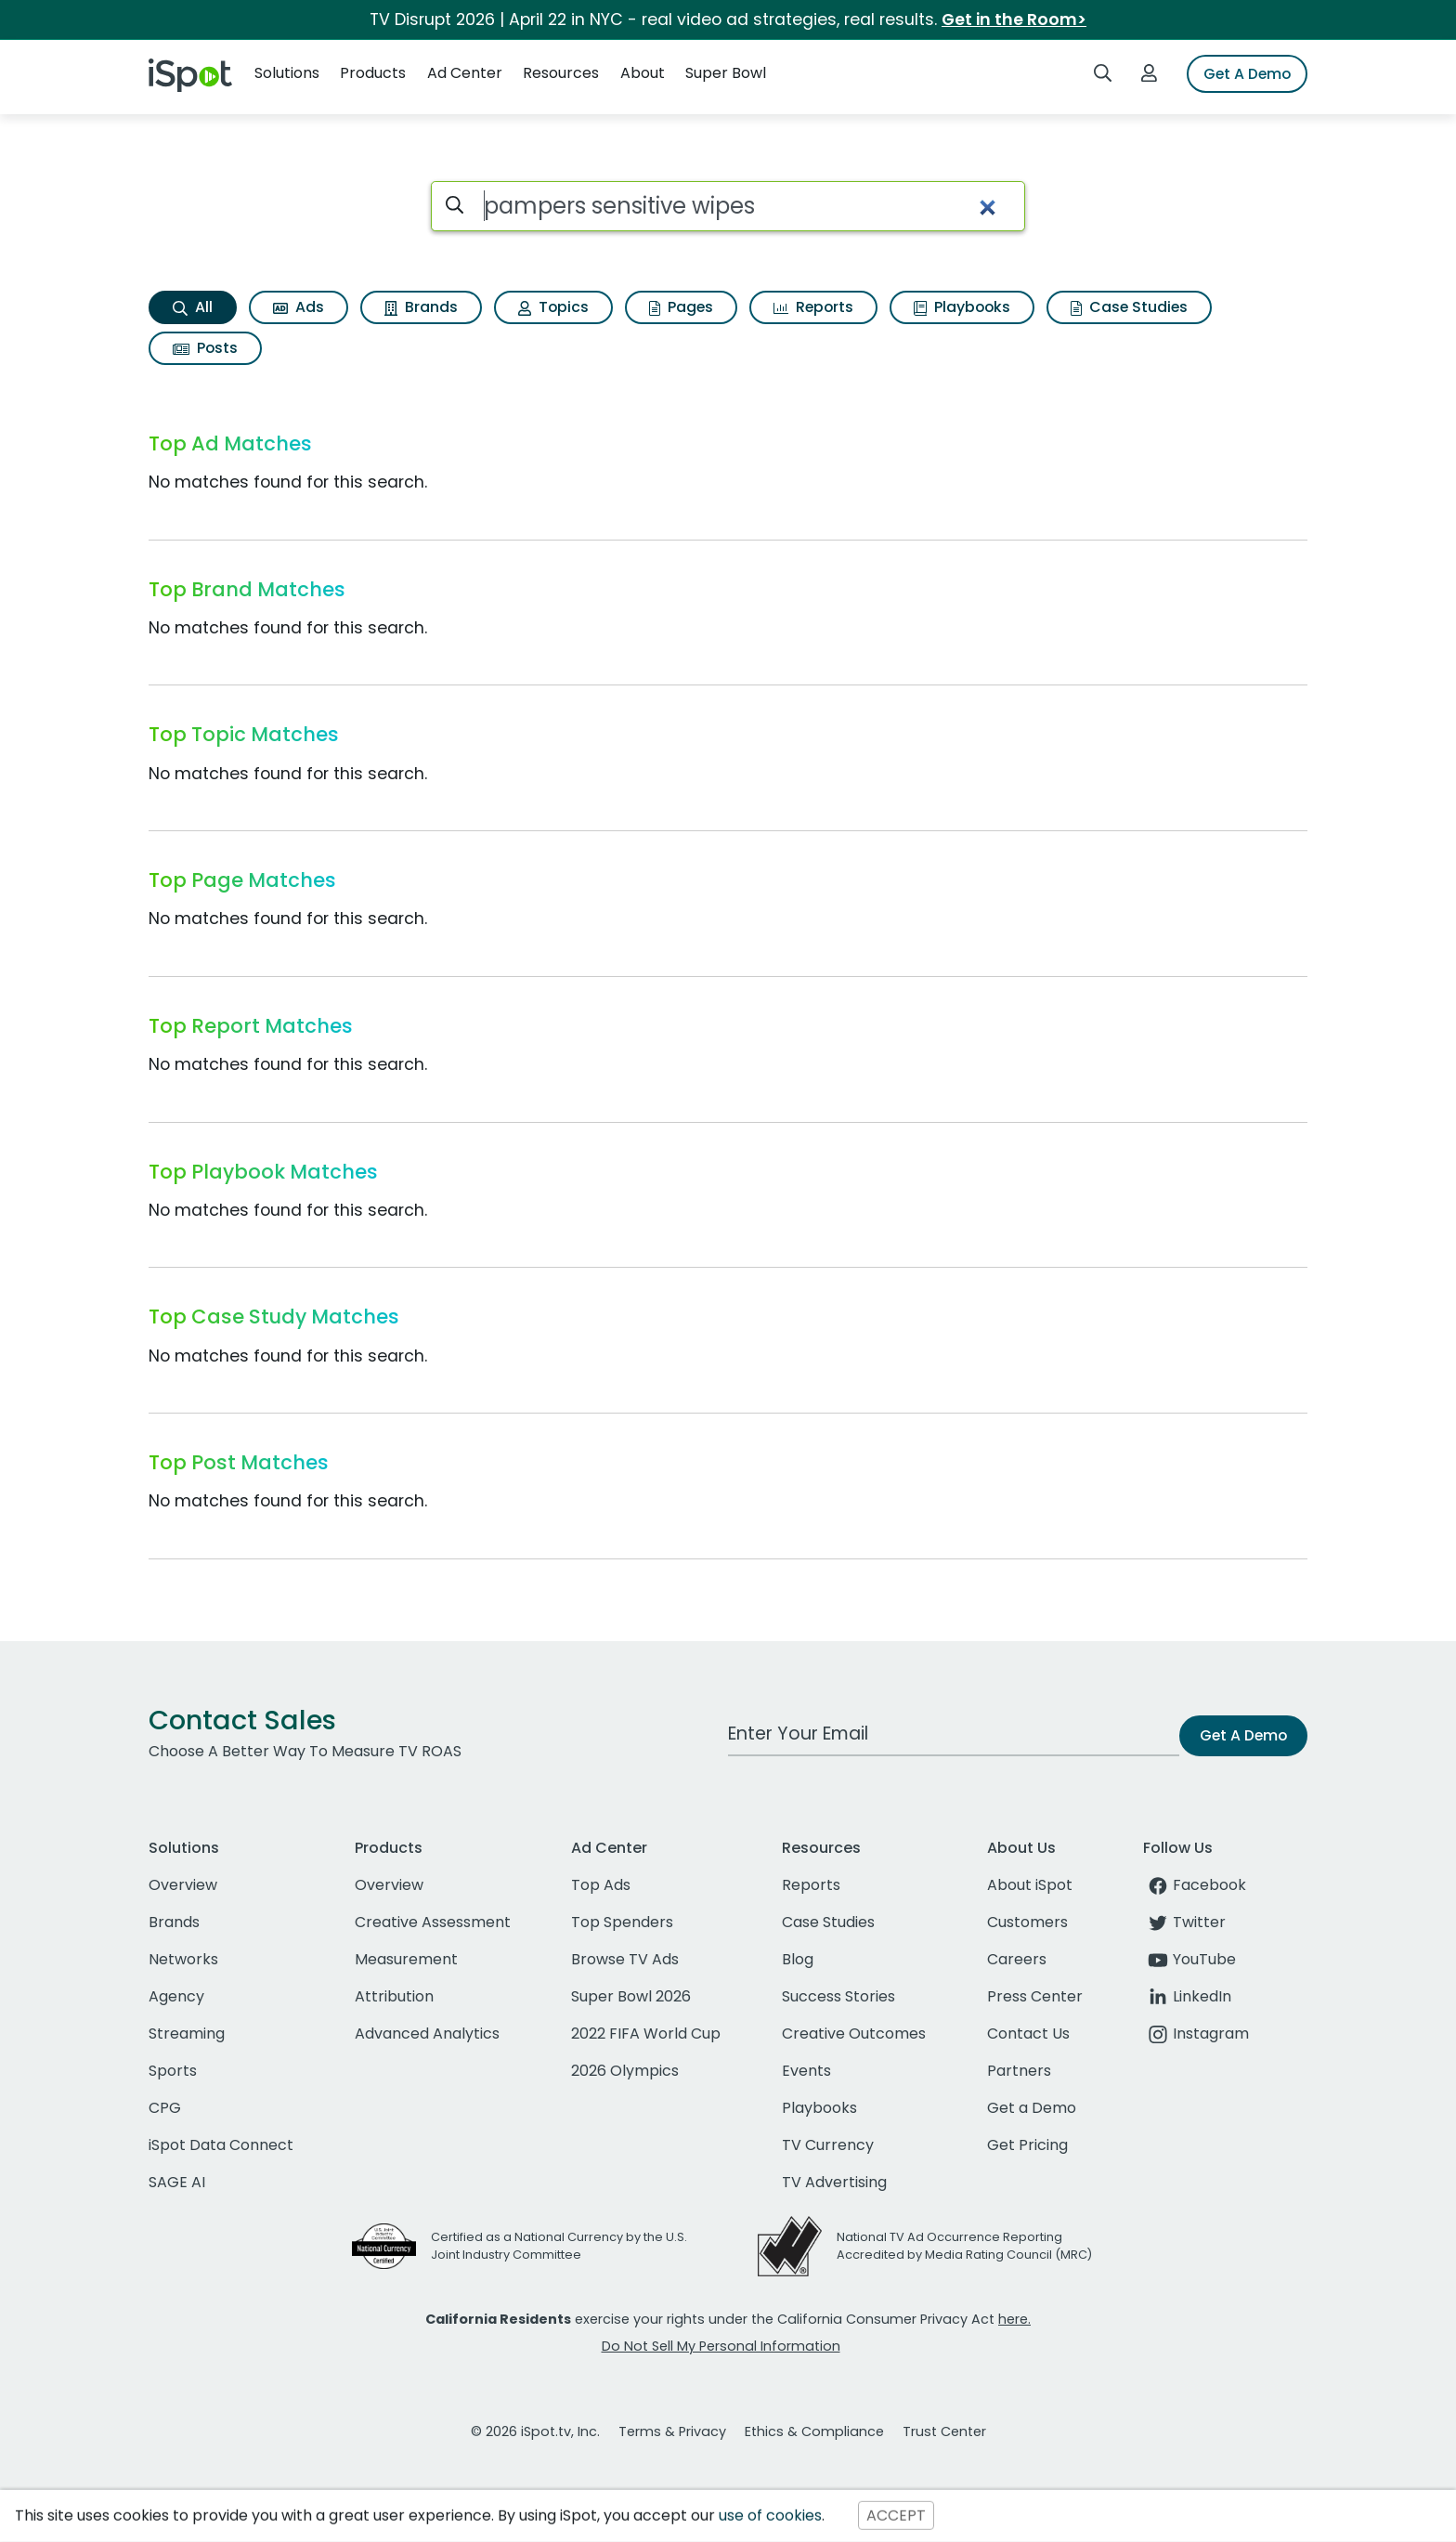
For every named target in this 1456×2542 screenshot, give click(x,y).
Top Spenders (622, 1922)
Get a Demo (1031, 2107)
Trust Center (944, 2431)
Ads (298, 307)
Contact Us (1028, 2033)
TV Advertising (834, 2182)
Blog (797, 1959)
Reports (813, 307)
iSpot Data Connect (221, 2145)
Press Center (1035, 1996)
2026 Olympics (625, 2070)
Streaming (187, 2033)
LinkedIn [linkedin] (1187, 1996)
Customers (1027, 1922)
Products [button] (373, 73)
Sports (173, 2070)
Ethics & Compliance (814, 2431)
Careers (1016, 1959)
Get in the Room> (1014, 19)
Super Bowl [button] (725, 73)
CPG (165, 2107)
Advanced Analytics (427, 2033)
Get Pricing (1027, 2145)
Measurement (406, 1959)
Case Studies (1129, 307)
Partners (1019, 2070)
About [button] (642, 73)
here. (1014, 2319)
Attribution (394, 1996)
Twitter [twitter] (1184, 1922)
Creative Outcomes (854, 2033)
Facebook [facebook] (1194, 1885)
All (193, 307)
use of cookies (770, 2515)
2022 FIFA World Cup (646, 2033)
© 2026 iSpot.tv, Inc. (535, 2431)
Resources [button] (561, 73)
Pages (681, 307)
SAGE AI (177, 2182)
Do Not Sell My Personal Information (721, 2346)
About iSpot (1029, 1885)
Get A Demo (1247, 74)
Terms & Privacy (672, 2431)
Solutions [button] (286, 73)
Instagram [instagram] (1196, 2033)
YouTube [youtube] (1189, 1959)
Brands (421, 307)
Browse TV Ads (625, 1959)
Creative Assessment (433, 1922)
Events (806, 2070)
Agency (176, 1996)
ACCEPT (896, 2515)
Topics (553, 307)
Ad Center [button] (464, 73)
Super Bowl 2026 (631, 1996)
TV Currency (828, 2145)
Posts (205, 347)
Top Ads (600, 1885)
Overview (183, 1885)
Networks (183, 1959)
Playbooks (962, 307)
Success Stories (838, 1996)
